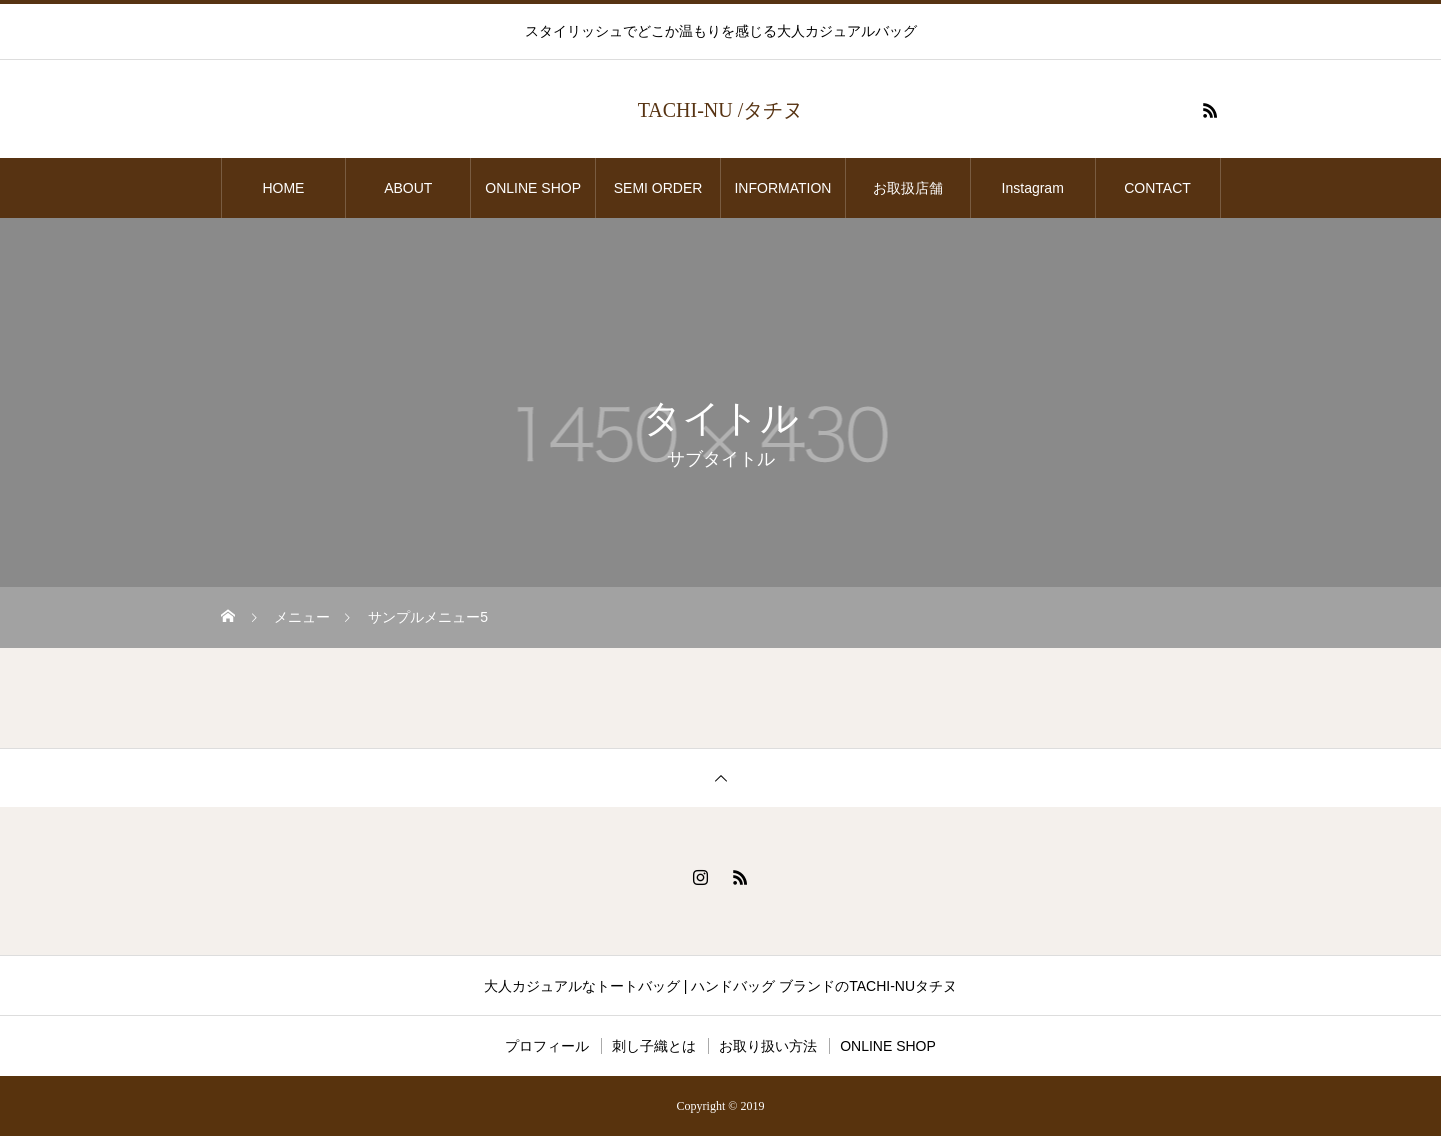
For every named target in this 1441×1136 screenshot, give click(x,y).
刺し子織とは (654, 1046)
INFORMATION (782, 188)
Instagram (1033, 188)
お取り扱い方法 (768, 1046)
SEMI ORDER (658, 188)
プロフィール (547, 1046)
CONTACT (1157, 188)
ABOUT (408, 188)
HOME (283, 188)
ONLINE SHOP (533, 188)
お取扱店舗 (915, 188)
